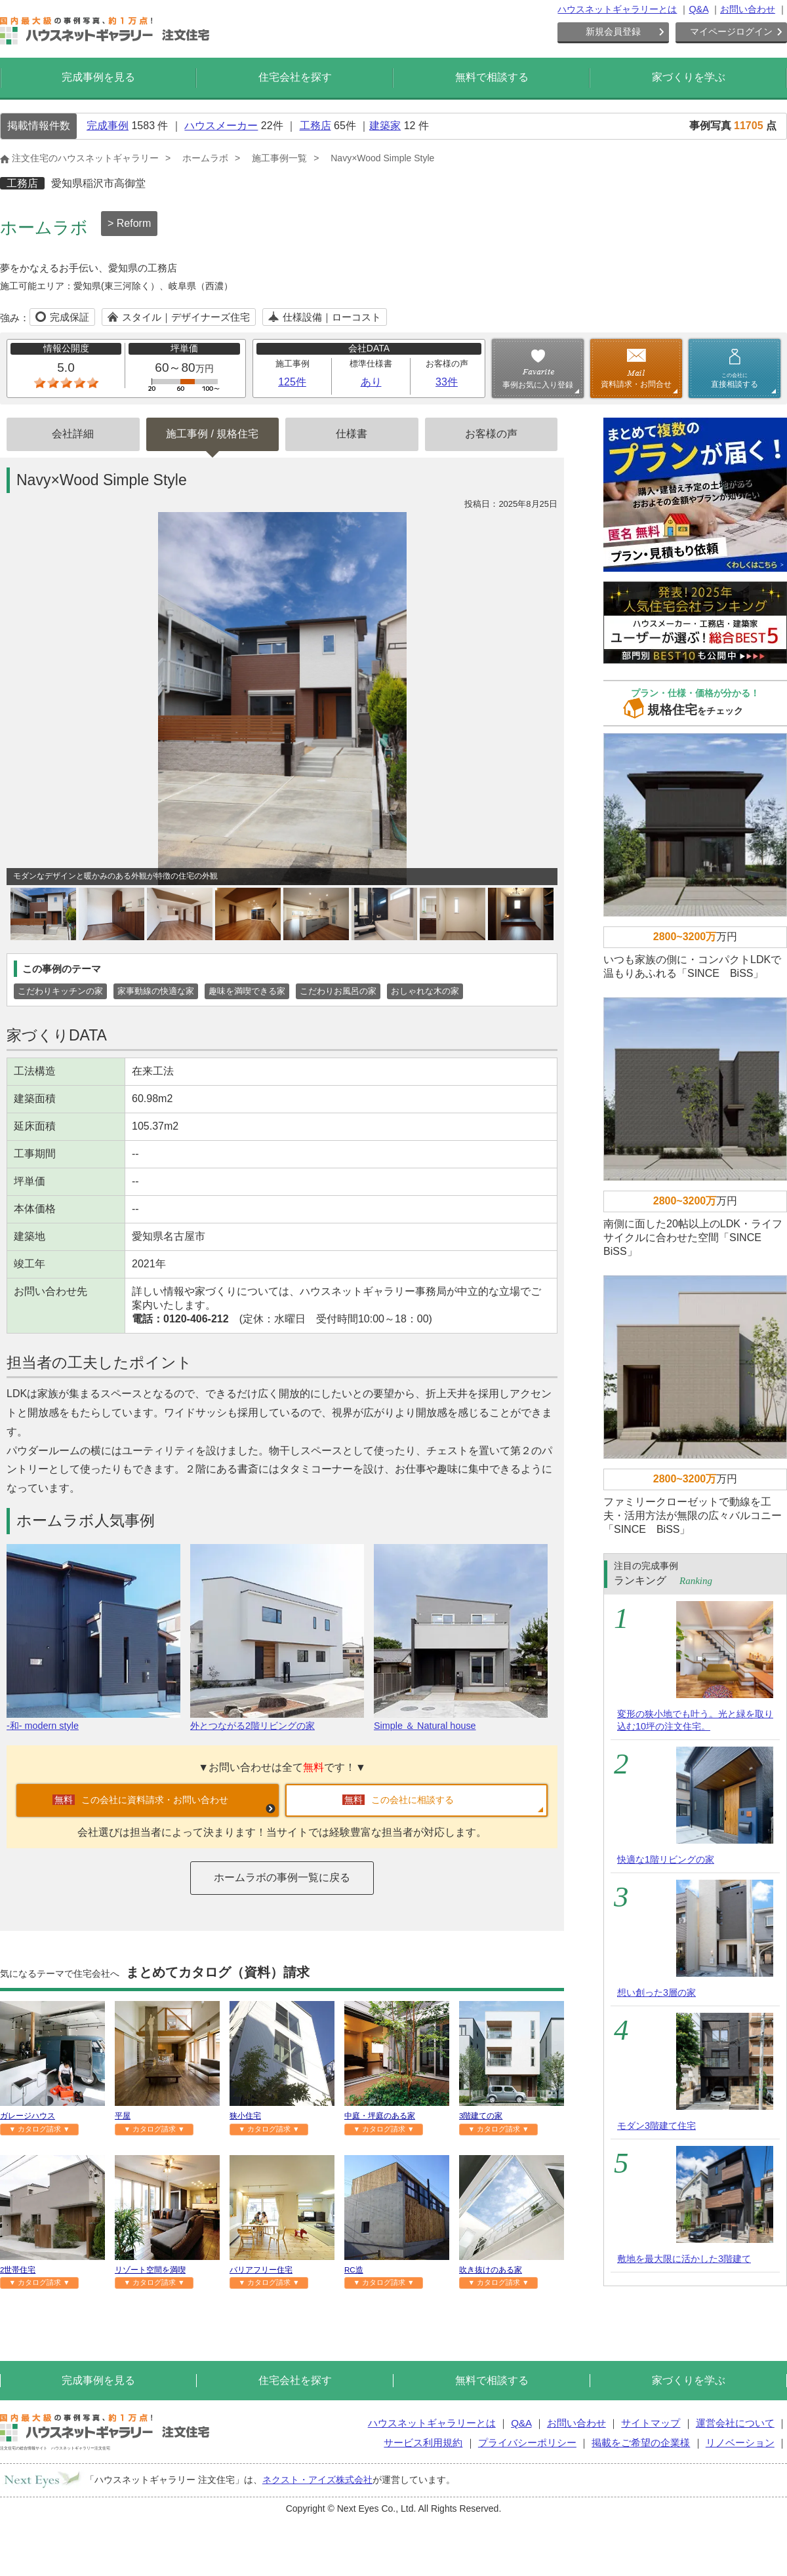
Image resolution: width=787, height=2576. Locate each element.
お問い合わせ (747, 9)
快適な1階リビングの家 (665, 1859)
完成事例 (108, 125)
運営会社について (735, 2422)
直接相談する (734, 380)
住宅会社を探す (295, 77)
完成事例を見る (98, 77)
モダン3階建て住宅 (656, 2125)
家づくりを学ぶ (688, 77)
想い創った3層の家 (656, 1992)
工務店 (315, 125)
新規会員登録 (613, 31)
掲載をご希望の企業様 (641, 2442)
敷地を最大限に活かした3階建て (684, 2258)
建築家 (385, 125)
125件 (292, 381)
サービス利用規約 (423, 2442)
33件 (446, 381)
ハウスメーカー (221, 125)
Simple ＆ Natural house (461, 1720)
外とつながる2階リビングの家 (277, 1720)
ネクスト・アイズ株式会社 (317, 2479)
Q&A (698, 9)
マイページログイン (731, 31)
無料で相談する (492, 77)
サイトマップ (650, 2422)
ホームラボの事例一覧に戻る (282, 1877)
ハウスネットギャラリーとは (617, 9)
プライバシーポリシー (527, 2442)
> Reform (129, 223)
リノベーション (740, 2442)
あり (371, 381)
